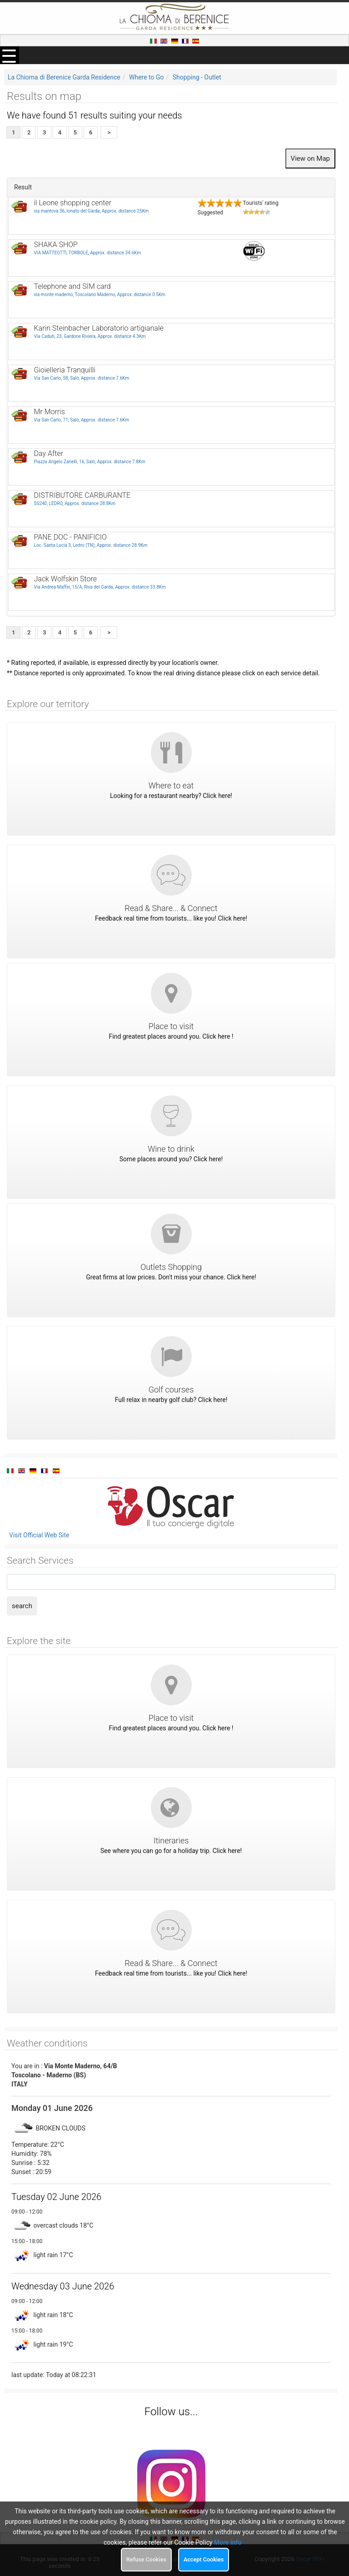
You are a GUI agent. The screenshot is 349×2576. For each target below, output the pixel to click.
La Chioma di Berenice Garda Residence (64, 77)
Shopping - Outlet (197, 77)
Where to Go (146, 77)
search (22, 1606)
